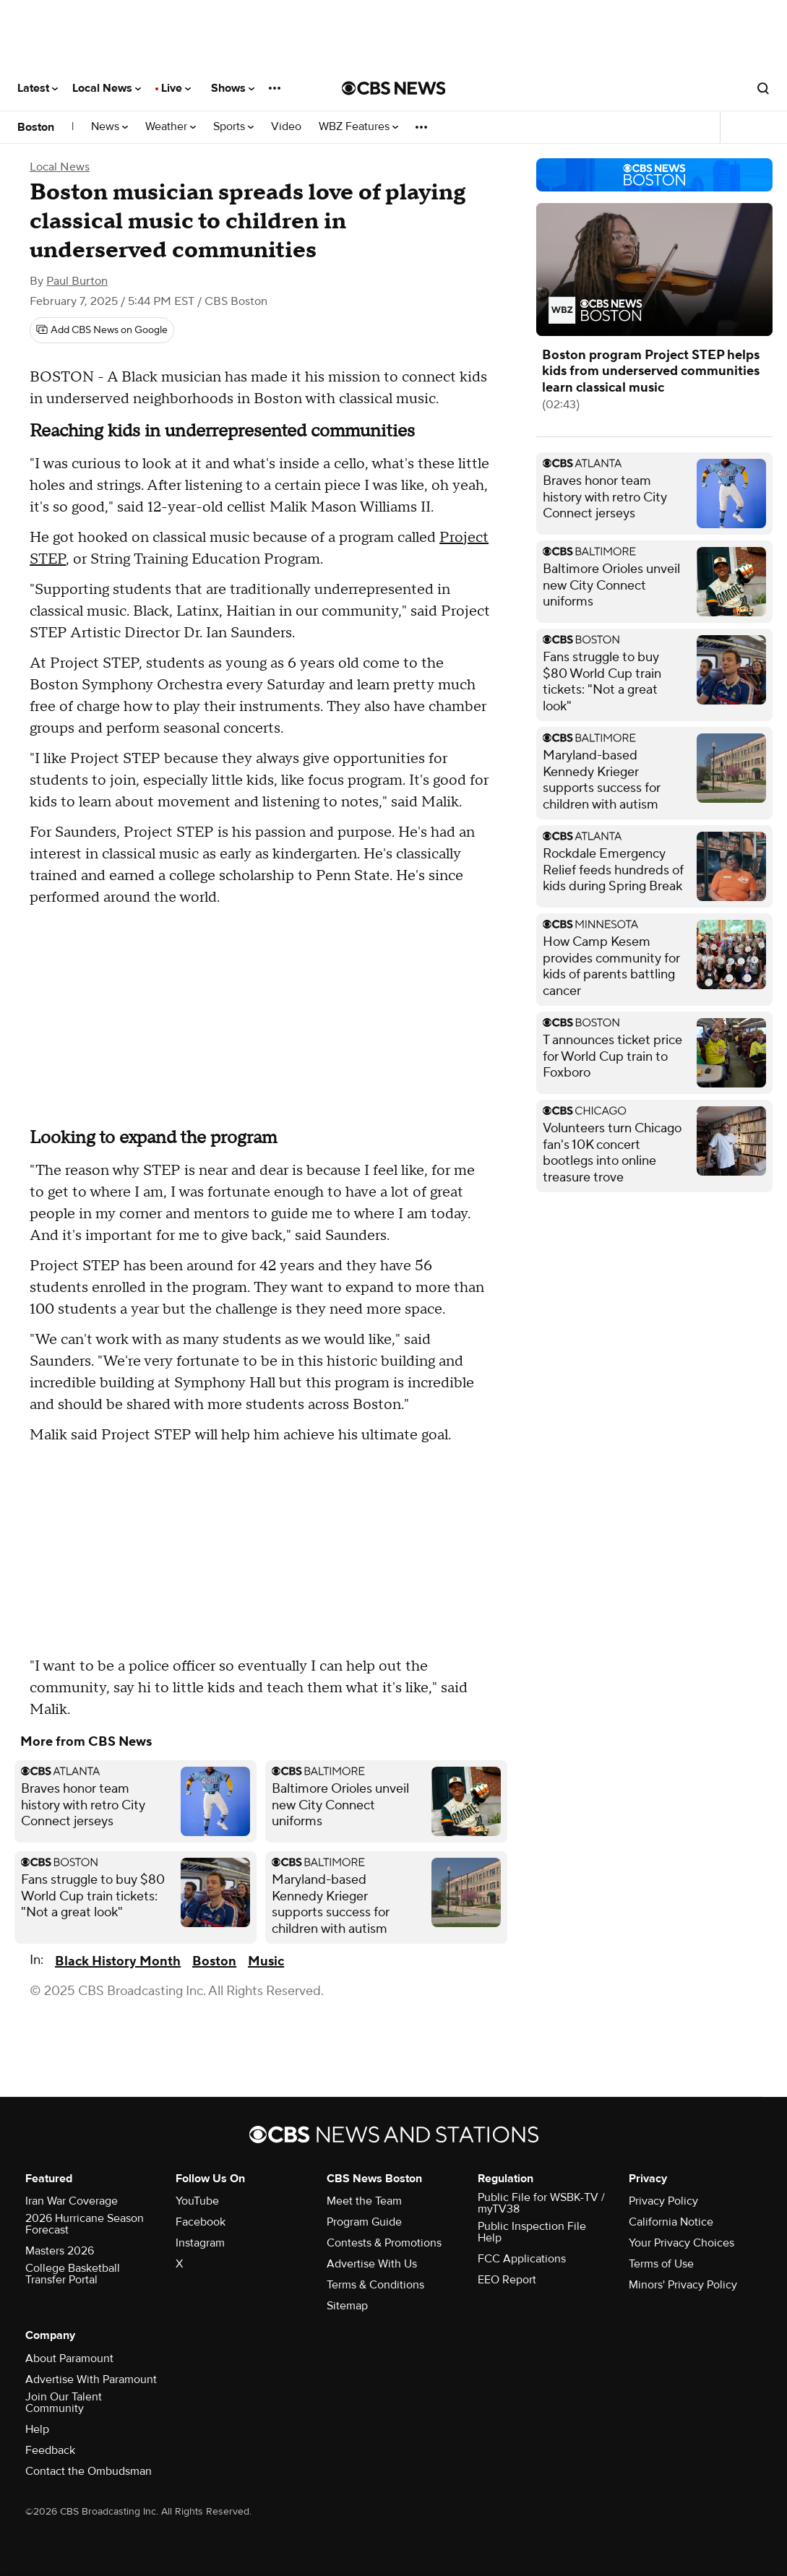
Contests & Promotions (384, 2243)
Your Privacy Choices (681, 2243)
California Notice (671, 2222)
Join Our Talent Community (63, 2402)
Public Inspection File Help (532, 2232)
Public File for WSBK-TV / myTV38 (541, 2203)
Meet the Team (364, 2201)
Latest (37, 88)
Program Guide (364, 2222)
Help (37, 2429)
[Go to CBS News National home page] (394, 88)
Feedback (50, 2450)
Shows (232, 88)
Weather (170, 127)
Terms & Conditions (375, 2285)
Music (266, 1961)
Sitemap (347, 2306)
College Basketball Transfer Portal (72, 2274)
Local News (106, 88)
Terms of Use (661, 2264)
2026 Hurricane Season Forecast (84, 2224)
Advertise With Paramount (91, 2379)
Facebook (200, 2222)
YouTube (197, 2201)
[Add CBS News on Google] (102, 330)
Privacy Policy (663, 2201)
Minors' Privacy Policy (683, 2285)
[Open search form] (763, 88)
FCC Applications (522, 2259)
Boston (35, 127)
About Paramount (69, 2358)
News (109, 127)
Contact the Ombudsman (88, 2471)
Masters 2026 (59, 2251)
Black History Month (118, 1961)
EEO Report (507, 2280)
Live (176, 88)
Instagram (200, 2243)
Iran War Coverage (71, 2201)
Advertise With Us (372, 2264)
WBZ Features (358, 127)
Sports (233, 127)
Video (286, 127)
